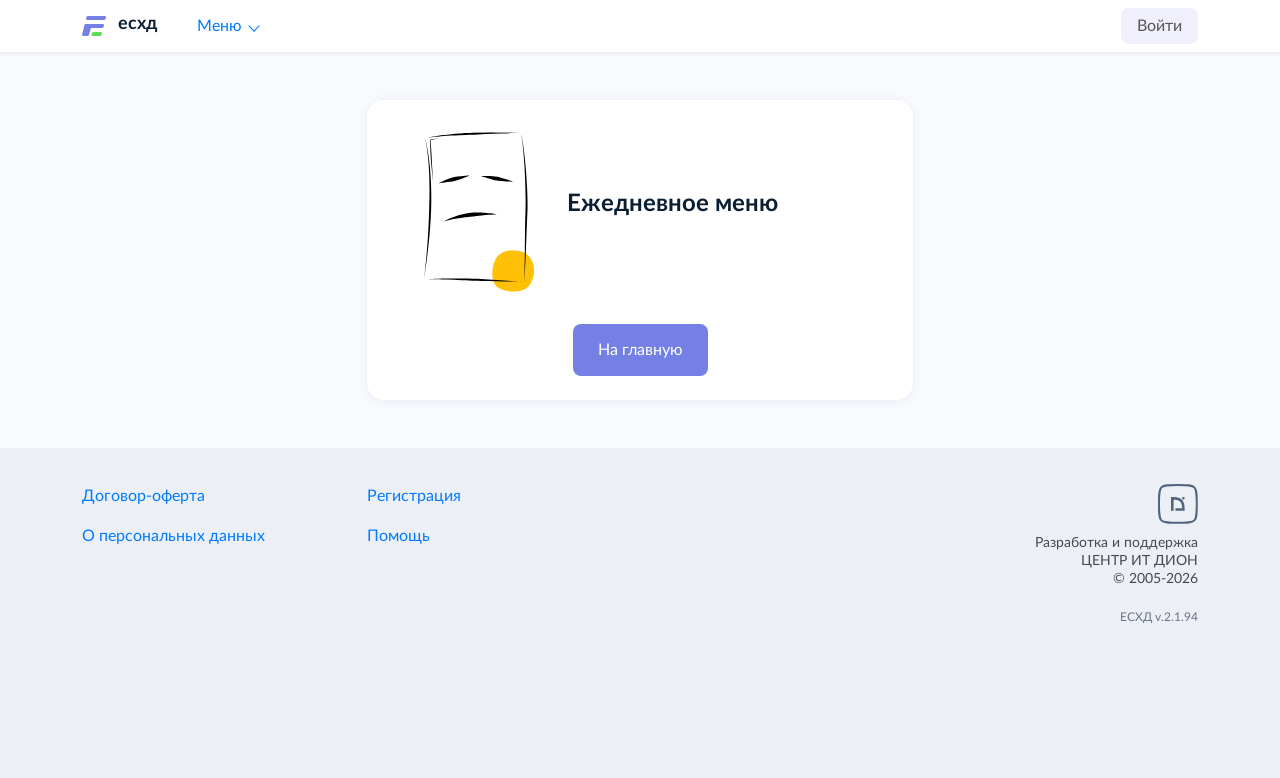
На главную (640, 350)
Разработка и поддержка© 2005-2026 (1116, 561)
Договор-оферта (143, 496)
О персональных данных (173, 536)
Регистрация (414, 496)
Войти (1159, 26)
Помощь (398, 536)
